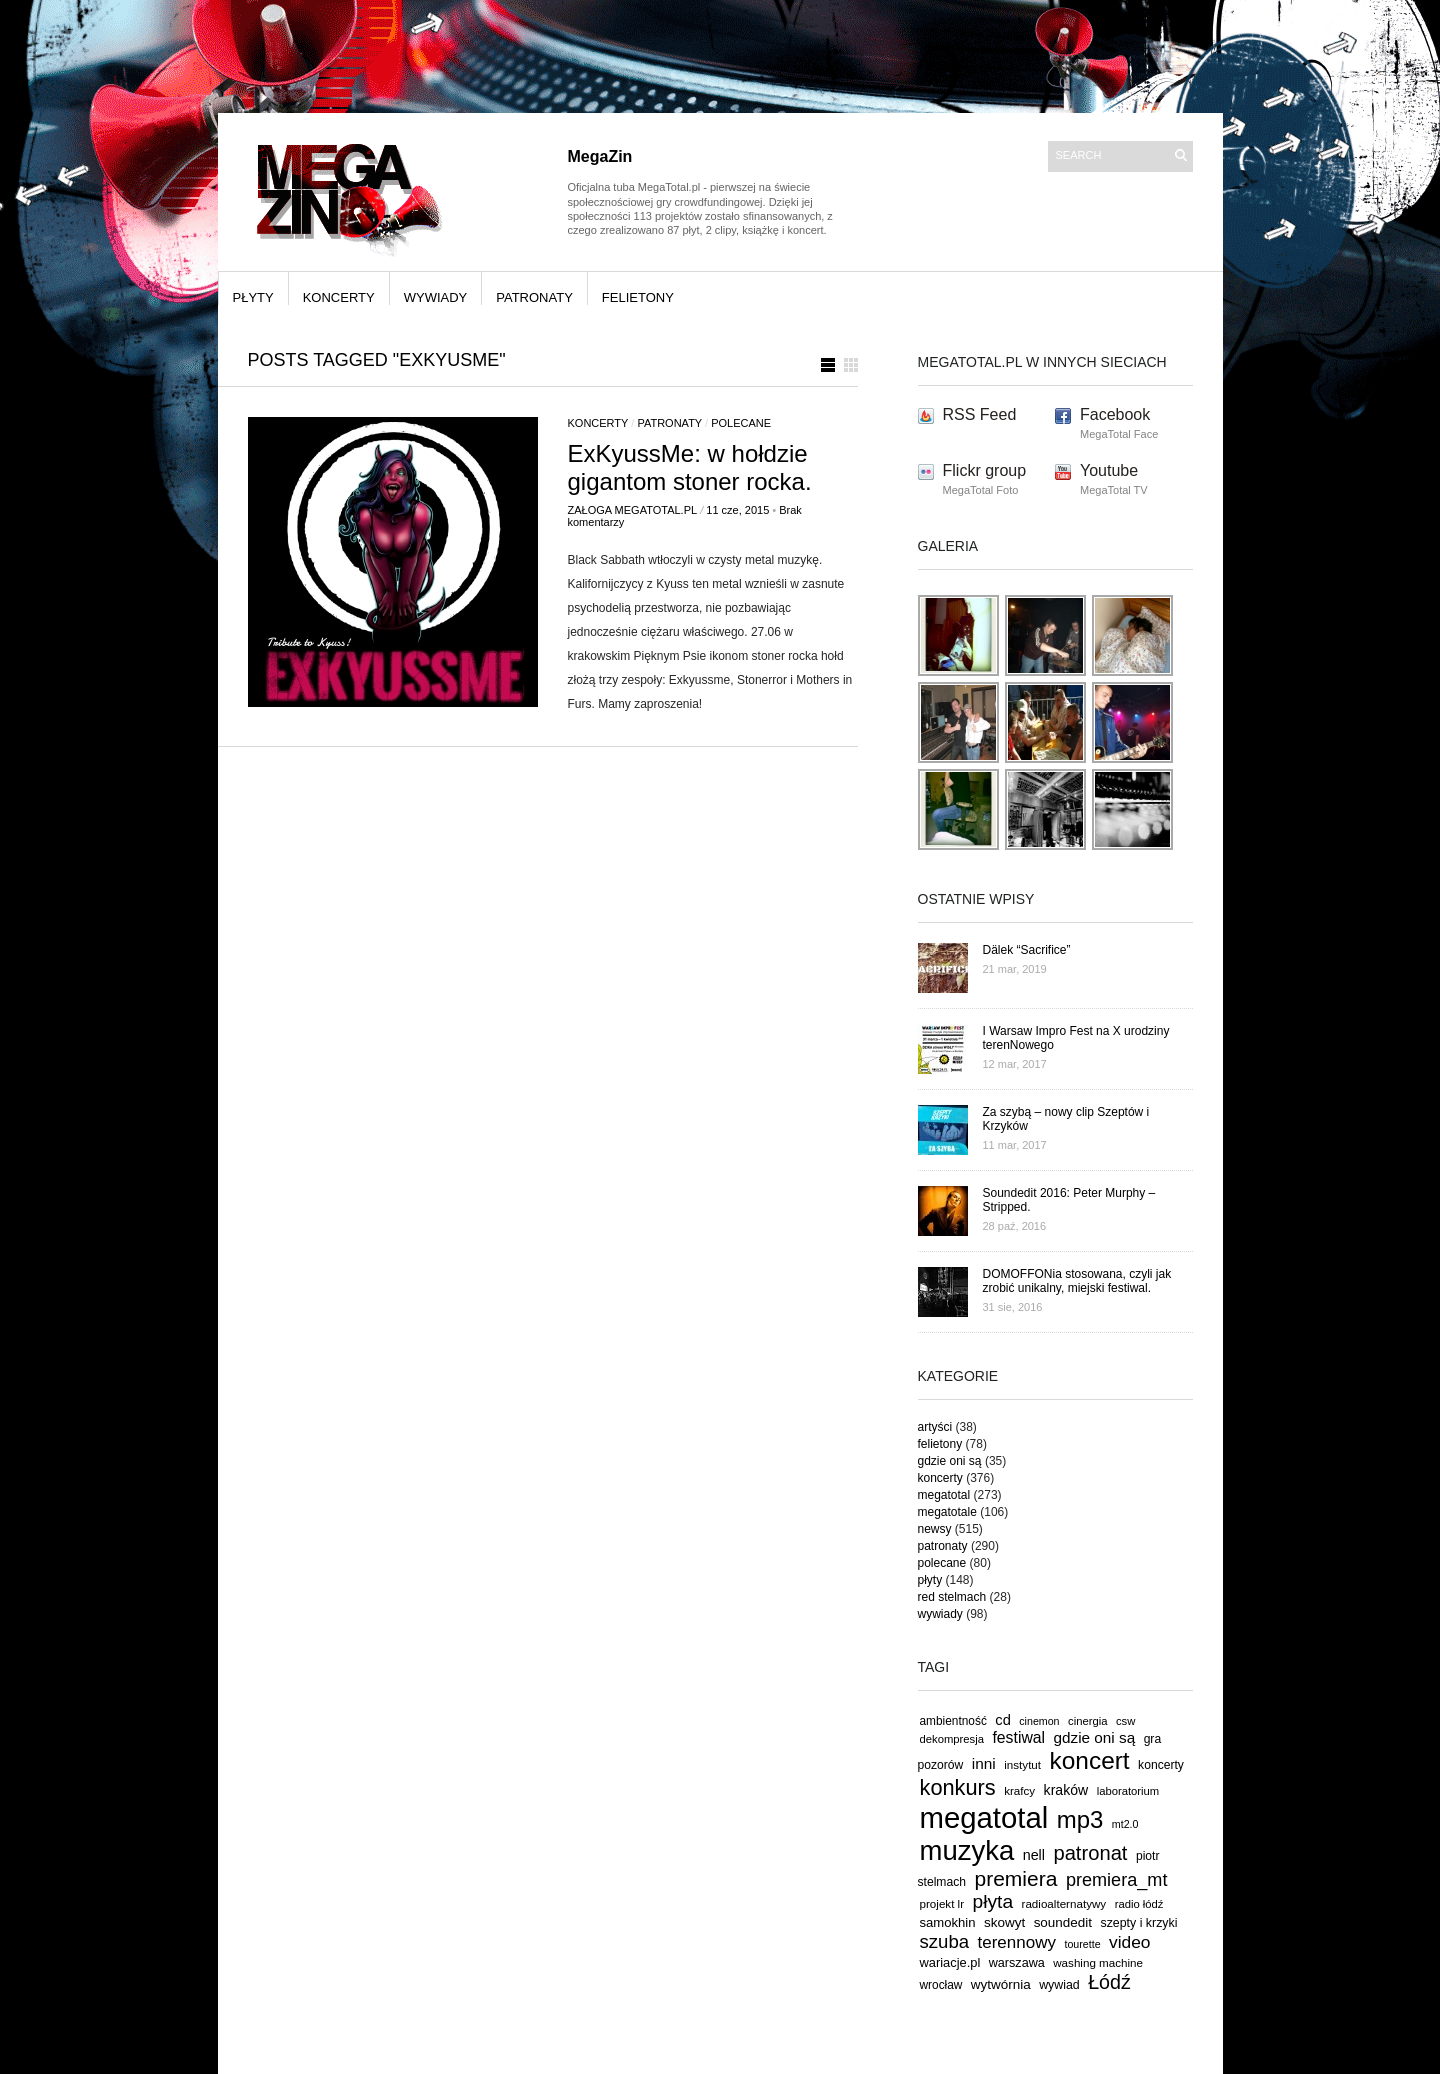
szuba (945, 1941)
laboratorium (1128, 1791)
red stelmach (952, 1597)
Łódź (1109, 1982)
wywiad (1059, 1985)
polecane (741, 423)
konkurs (958, 1787)
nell (1034, 1855)
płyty (253, 297)
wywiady (436, 297)
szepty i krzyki (1139, 1923)
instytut (1022, 1764)
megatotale (947, 1512)
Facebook (1115, 414)
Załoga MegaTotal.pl (633, 510)
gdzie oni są (950, 1461)
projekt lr (942, 1903)
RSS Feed (980, 414)
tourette (1082, 1944)
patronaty (534, 297)
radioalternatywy (1064, 1903)
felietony (638, 297)
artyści (935, 1427)
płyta (993, 1901)
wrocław (941, 1985)
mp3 (1080, 1819)
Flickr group (985, 470)
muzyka (967, 1850)
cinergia (1087, 1721)
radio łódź (1139, 1904)
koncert (1090, 1760)
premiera (1015, 1878)
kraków (1066, 1790)
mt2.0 (1125, 1824)
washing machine (1098, 1962)
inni (984, 1763)
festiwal (1018, 1737)
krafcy (1019, 1790)
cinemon (1039, 1721)
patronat (1090, 1853)
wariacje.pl (950, 1962)
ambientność (953, 1721)
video (1130, 1942)
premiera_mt (1117, 1880)
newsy (935, 1529)
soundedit (1063, 1922)
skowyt (1004, 1922)
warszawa (1017, 1963)
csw (1125, 1721)
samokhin (948, 1922)
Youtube (1109, 470)
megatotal (944, 1495)
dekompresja (952, 1739)
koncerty (339, 297)
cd (1003, 1720)
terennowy (1017, 1942)
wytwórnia (1001, 1984)
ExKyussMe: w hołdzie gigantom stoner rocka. (690, 467)
